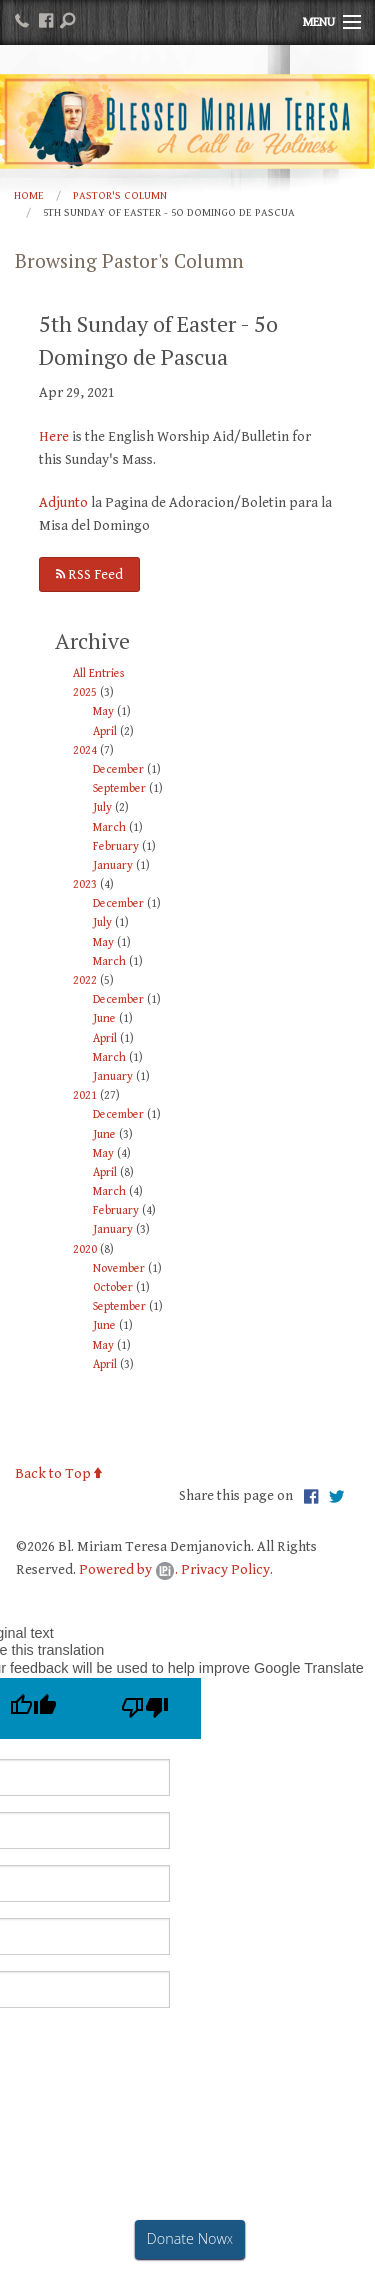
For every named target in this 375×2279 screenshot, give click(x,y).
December (118, 769)
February (116, 846)
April (105, 731)
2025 (85, 692)
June (104, 1018)
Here (54, 436)
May (103, 711)
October (113, 1287)
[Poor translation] (145, 1708)
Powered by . (128, 1569)
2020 (85, 1249)
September (119, 788)
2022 (85, 980)
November (119, 1268)
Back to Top (58, 1473)
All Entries (98, 673)
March (109, 827)
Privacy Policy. (227, 1569)
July (102, 807)
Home (29, 195)
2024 (85, 750)
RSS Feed (89, 574)
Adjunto (63, 502)
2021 (85, 1095)
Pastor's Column (120, 195)
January (113, 865)
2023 (85, 884)
